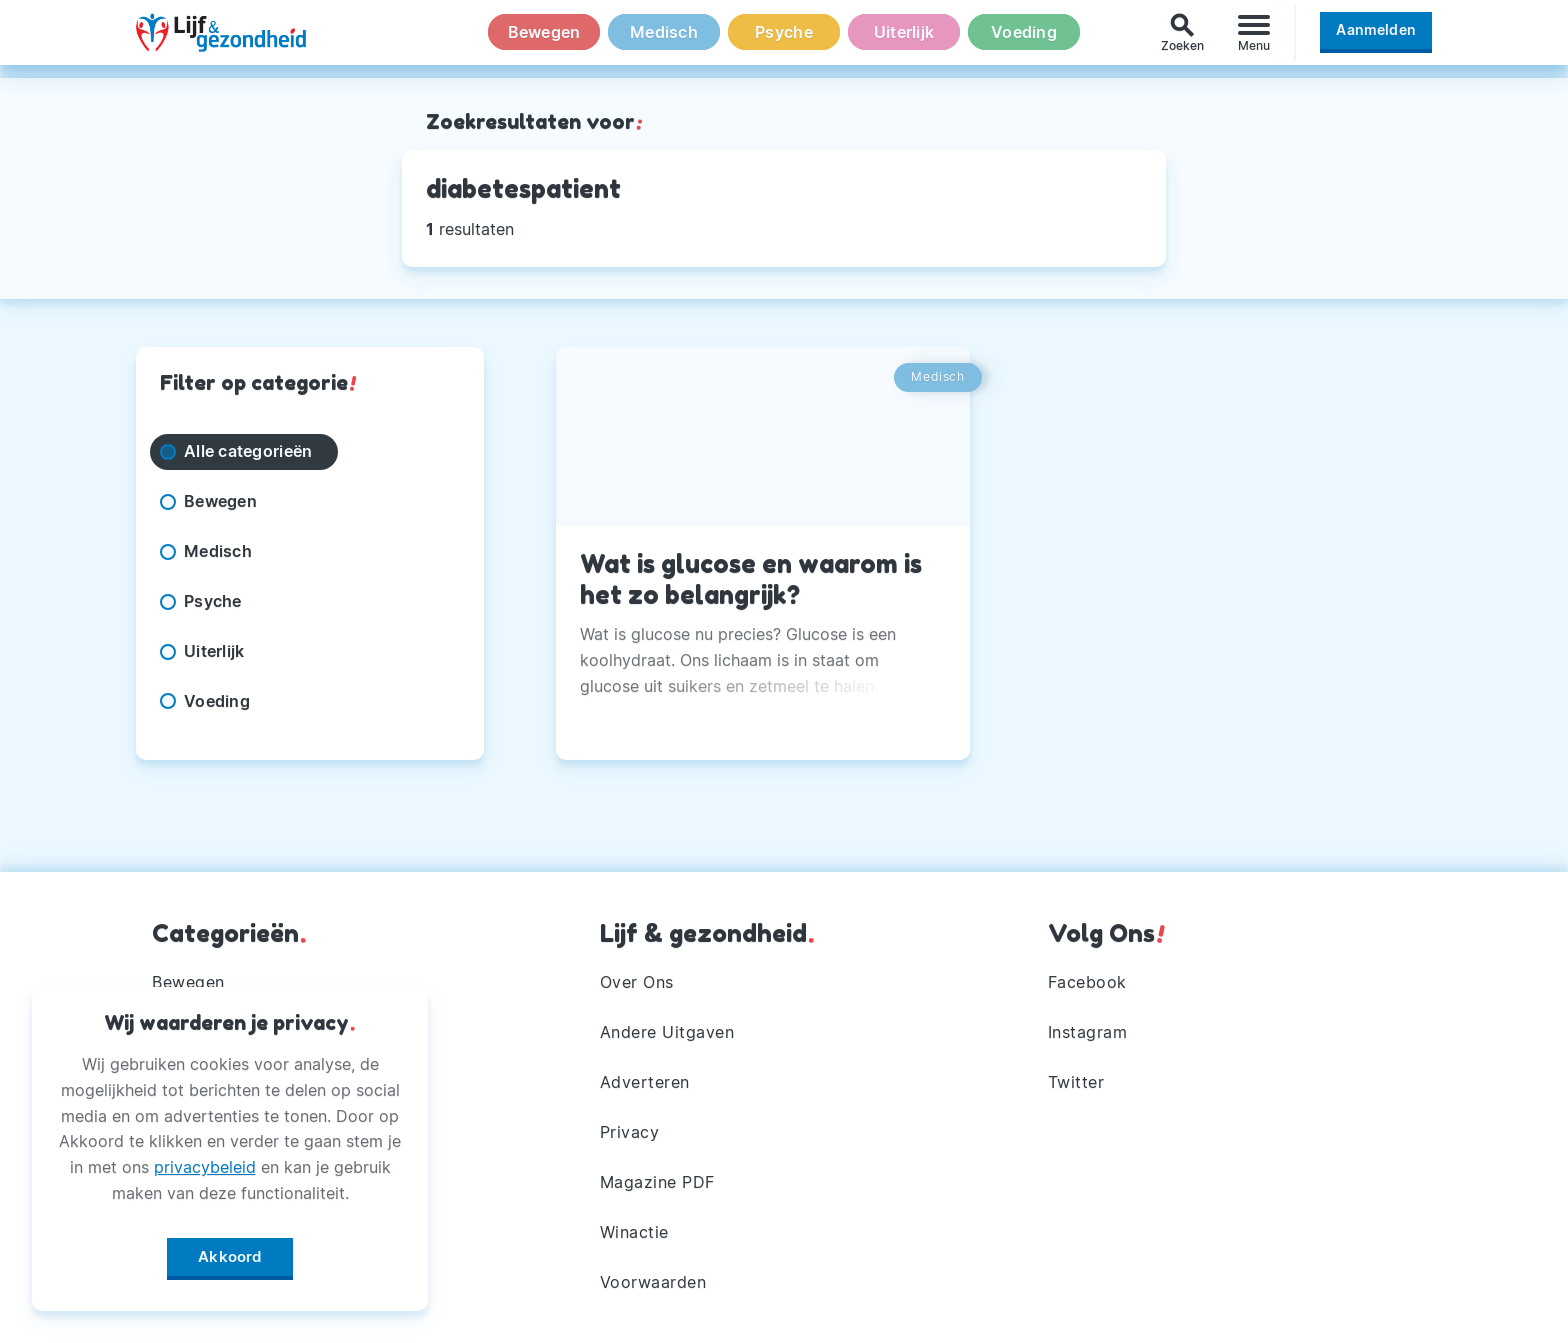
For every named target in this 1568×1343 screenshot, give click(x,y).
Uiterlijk (904, 39)
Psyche (784, 39)
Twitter (1076, 1082)
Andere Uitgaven (667, 1032)
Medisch (664, 39)
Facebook (1087, 982)
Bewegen (544, 39)
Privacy (630, 1132)
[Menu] (1254, 38)
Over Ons (637, 982)
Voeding (1024, 39)
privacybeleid (205, 1163)
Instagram (1088, 1032)
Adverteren (645, 1082)
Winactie (634, 1232)
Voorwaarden (653, 1282)
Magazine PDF (657, 1182)
